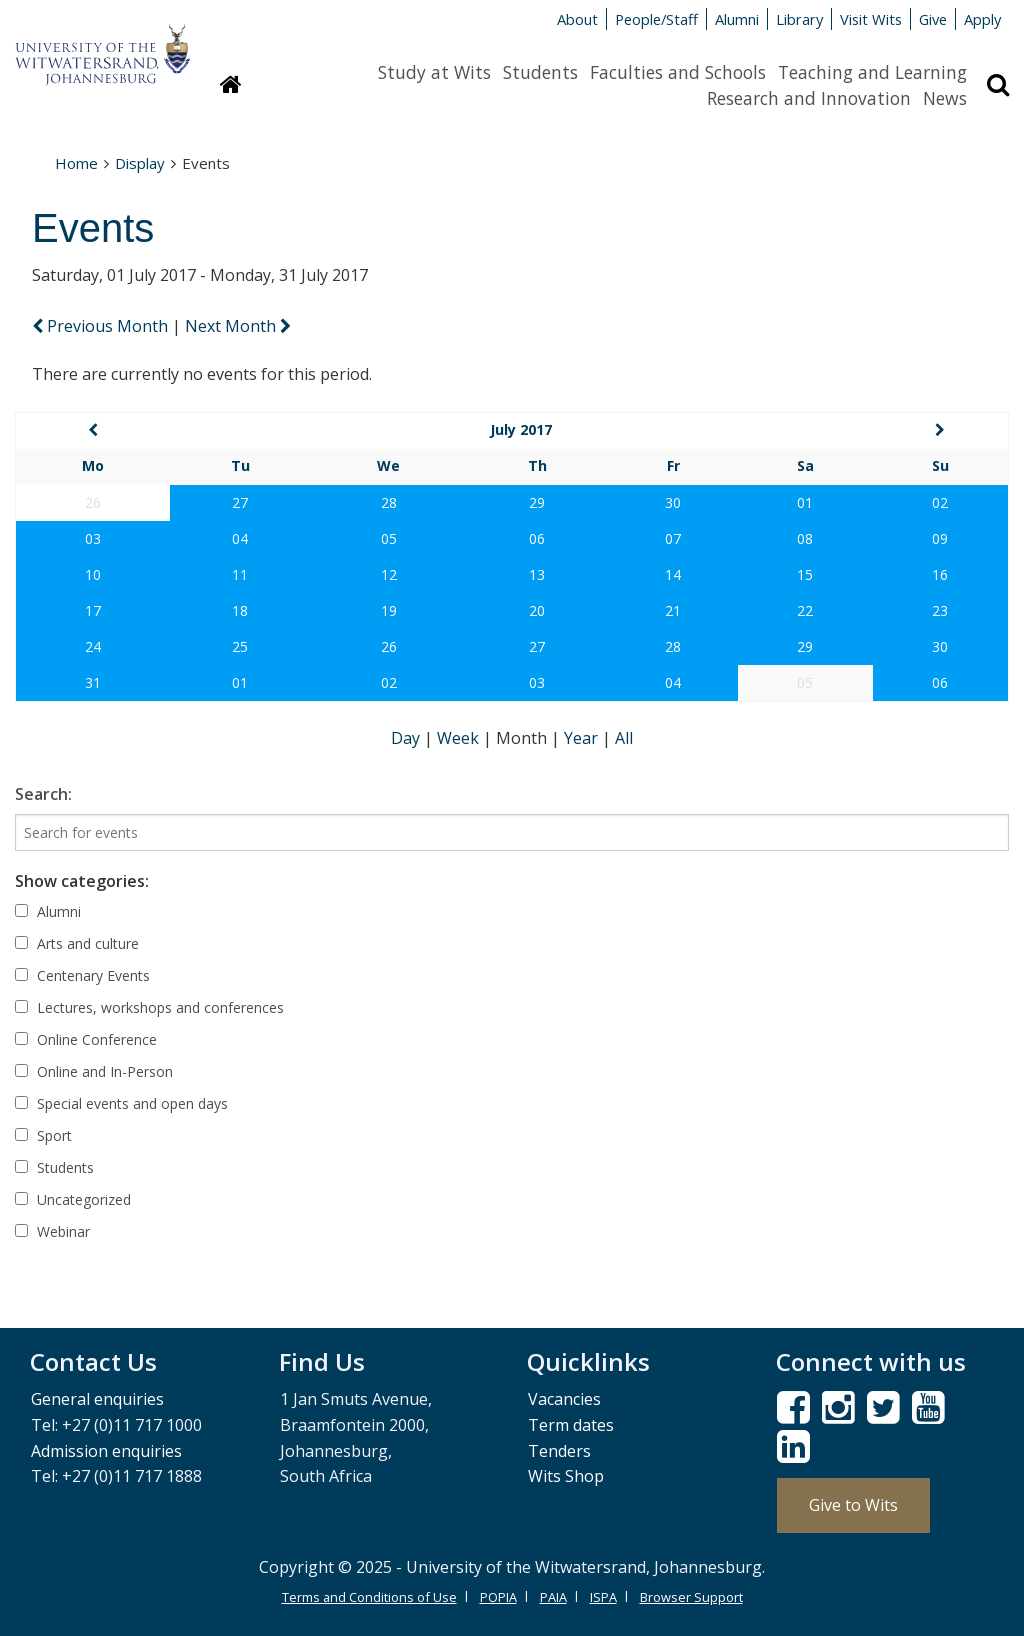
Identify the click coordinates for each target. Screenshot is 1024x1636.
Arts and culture (77, 943)
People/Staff (656, 19)
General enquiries (97, 1399)
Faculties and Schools (678, 72)
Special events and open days (121, 1103)
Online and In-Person (94, 1071)
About (577, 19)
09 (940, 538)
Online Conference (86, 1039)
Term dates (571, 1425)
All (624, 738)
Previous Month (102, 326)
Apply (982, 19)
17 (93, 610)
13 (537, 574)
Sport (43, 1135)
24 (93, 646)
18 (240, 610)
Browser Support (691, 1597)
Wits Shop (566, 1476)
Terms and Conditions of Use (369, 1597)
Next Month (238, 326)
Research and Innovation (809, 98)
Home (76, 163)
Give (933, 19)
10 (93, 574)
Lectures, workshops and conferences (149, 1007)
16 (940, 574)
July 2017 (521, 429)
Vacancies (564, 1399)
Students (540, 72)
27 (240, 502)
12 (389, 574)
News (945, 98)
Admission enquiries (106, 1451)
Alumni (737, 19)
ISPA (603, 1597)
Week (460, 738)
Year (583, 738)
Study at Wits (434, 72)
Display (140, 163)
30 (673, 502)
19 (389, 610)
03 (93, 538)
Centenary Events (82, 975)
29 (537, 502)
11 (240, 574)
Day (407, 738)
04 (240, 538)
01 (805, 502)
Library (799, 19)
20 (537, 610)
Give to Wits (853, 1505)
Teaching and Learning (872, 72)
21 (673, 610)
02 (940, 502)
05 (389, 538)
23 (940, 610)
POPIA (498, 1597)
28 (389, 502)
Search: (43, 794)
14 (673, 574)
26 (389, 646)
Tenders (559, 1451)
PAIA (553, 1597)
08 (805, 538)
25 (240, 646)
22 (805, 610)
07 (673, 538)
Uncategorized (73, 1199)
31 (93, 682)
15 (805, 574)
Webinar (52, 1231)
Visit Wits (871, 19)
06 (537, 538)
